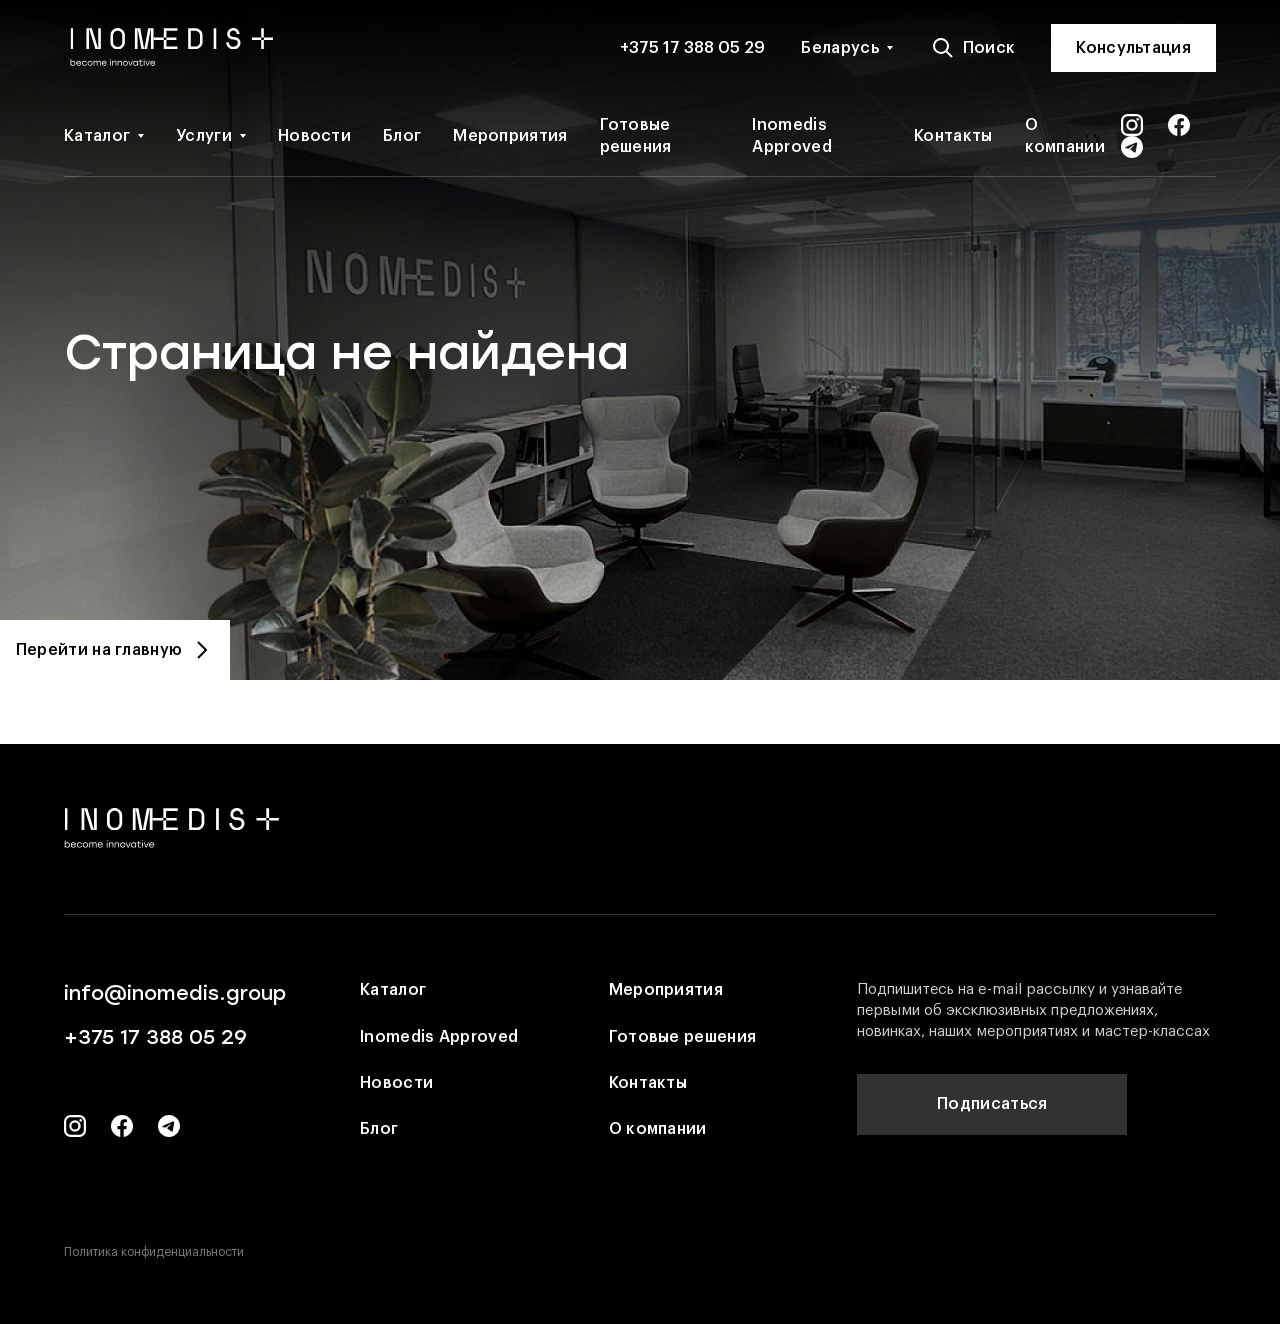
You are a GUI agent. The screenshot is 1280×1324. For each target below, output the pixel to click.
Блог (402, 136)
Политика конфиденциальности (154, 1252)
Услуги (204, 136)
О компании (1065, 136)
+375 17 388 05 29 (692, 48)
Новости (314, 136)
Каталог (97, 136)
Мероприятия (510, 136)
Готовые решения (636, 136)
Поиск (973, 48)
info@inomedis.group (175, 993)
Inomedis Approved (791, 136)
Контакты (953, 136)
